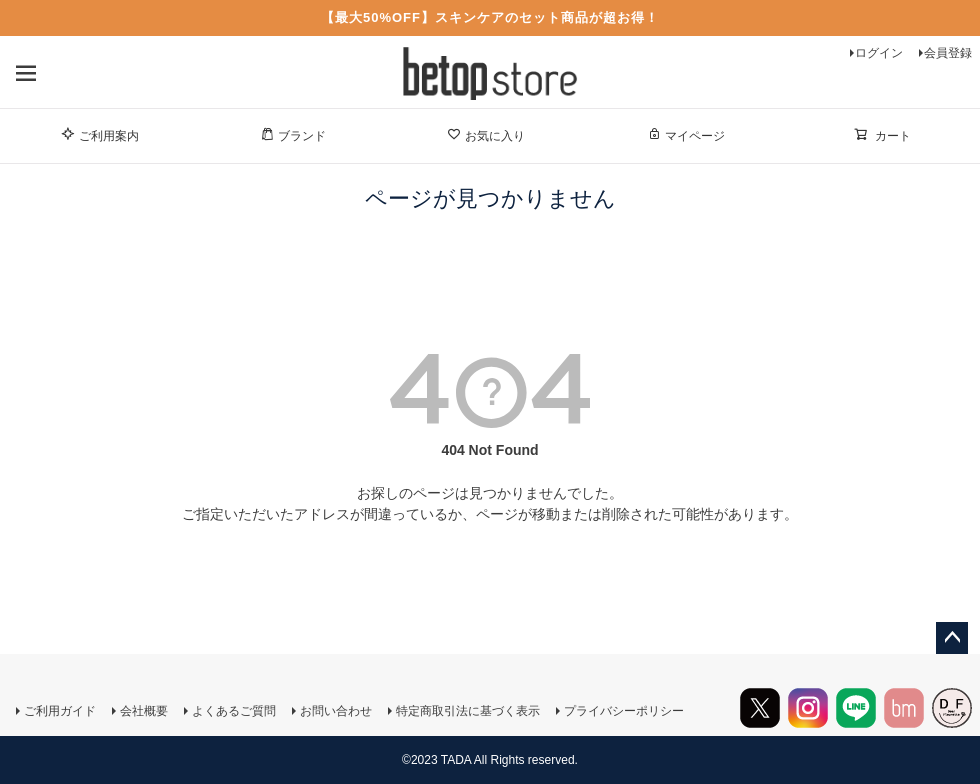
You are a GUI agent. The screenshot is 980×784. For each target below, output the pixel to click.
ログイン (879, 53)
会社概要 (144, 711)
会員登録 (948, 53)
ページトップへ (952, 638)
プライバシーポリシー (624, 711)
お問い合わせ (336, 711)
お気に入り (486, 135)
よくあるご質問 (234, 711)
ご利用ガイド (60, 711)
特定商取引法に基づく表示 (468, 711)
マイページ (686, 135)
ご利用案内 (100, 135)
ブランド (293, 135)
